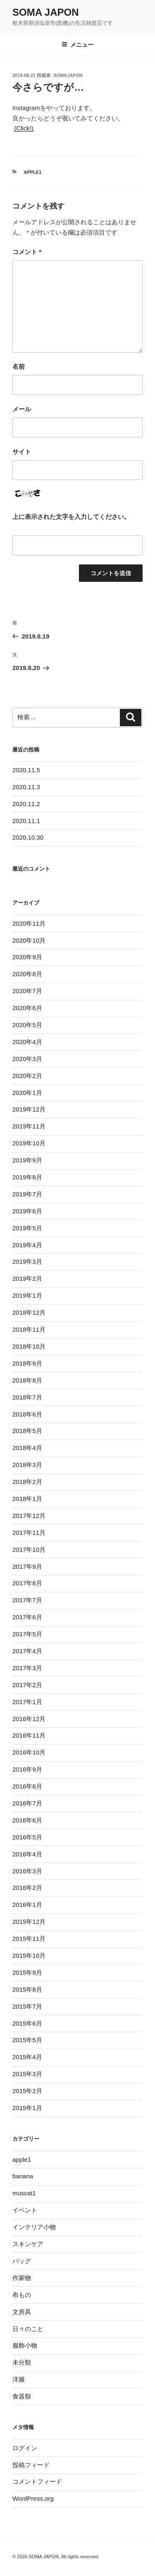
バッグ (21, 2260)
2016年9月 (27, 1769)
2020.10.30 (27, 837)
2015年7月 (27, 2006)
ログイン (24, 2447)
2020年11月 (28, 923)
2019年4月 (27, 1244)
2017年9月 (27, 1566)
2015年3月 (27, 2073)
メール (21, 409)
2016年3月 (27, 1871)
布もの (21, 2294)
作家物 (21, 2277)
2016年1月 (27, 1904)
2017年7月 (27, 1600)
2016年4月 (27, 1854)
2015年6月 (27, 2023)
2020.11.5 (26, 769)
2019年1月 (27, 1295)
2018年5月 (27, 1430)
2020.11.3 (26, 786)
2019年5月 (27, 1228)
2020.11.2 (26, 803)
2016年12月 (28, 1718)
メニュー (77, 44)
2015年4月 (27, 2056)
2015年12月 (28, 1921)
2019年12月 (28, 1109)
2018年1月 (27, 1498)
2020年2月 (27, 1075)
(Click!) (23, 128)
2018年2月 (27, 1481)
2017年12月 (28, 1515)
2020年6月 (27, 1007)
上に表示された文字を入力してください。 (71, 516)
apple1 (33, 172)
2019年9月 (27, 1160)
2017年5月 (27, 1633)
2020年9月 (27, 956)
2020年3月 (27, 1058)
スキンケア (27, 2243)
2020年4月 (27, 1041)
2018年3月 (27, 1464)
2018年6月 (27, 1414)
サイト (21, 451)
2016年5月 (27, 1837)
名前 (18, 366)
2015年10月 (28, 1955)
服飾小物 (24, 2345)
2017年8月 (27, 1583)
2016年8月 (27, 1786)
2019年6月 (27, 1211)
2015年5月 (27, 2039)
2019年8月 (27, 1177)
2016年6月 (27, 1820)
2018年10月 (28, 1346)
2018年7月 (27, 1397)
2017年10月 (28, 1549)
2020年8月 (27, 973)
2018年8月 (27, 1380)
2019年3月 (27, 1261)
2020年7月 (27, 990)
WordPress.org (33, 2498)
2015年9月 (27, 1972)
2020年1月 (27, 1092)
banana (22, 2176)
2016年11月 (28, 1735)
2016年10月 (28, 1752)
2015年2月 (27, 2090)
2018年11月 (28, 1329)
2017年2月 (27, 1684)
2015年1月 (27, 2107)
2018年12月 (28, 1312)
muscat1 (24, 2193)
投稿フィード (31, 2464)
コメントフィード (37, 2481)
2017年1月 (27, 1701)
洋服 (18, 2379)
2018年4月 (27, 1447)
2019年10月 (28, 1143)
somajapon (68, 75)
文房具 (21, 2311)
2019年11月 (28, 1126)
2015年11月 (28, 1938)
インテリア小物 (34, 2226)
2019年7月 (27, 1194)
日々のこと (27, 2328)
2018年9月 (27, 1363)
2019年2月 (27, 1278)
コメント (26, 251)
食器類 (21, 2396)
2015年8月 (27, 1989)
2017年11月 (28, 1532)
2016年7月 (27, 1803)
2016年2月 (27, 1887)
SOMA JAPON (45, 12)
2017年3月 (27, 1667)
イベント (24, 2209)
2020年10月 (28, 940)
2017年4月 (27, 1650)
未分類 (21, 2362)
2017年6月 (27, 1617)
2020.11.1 (26, 820)
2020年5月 (27, 1024)
